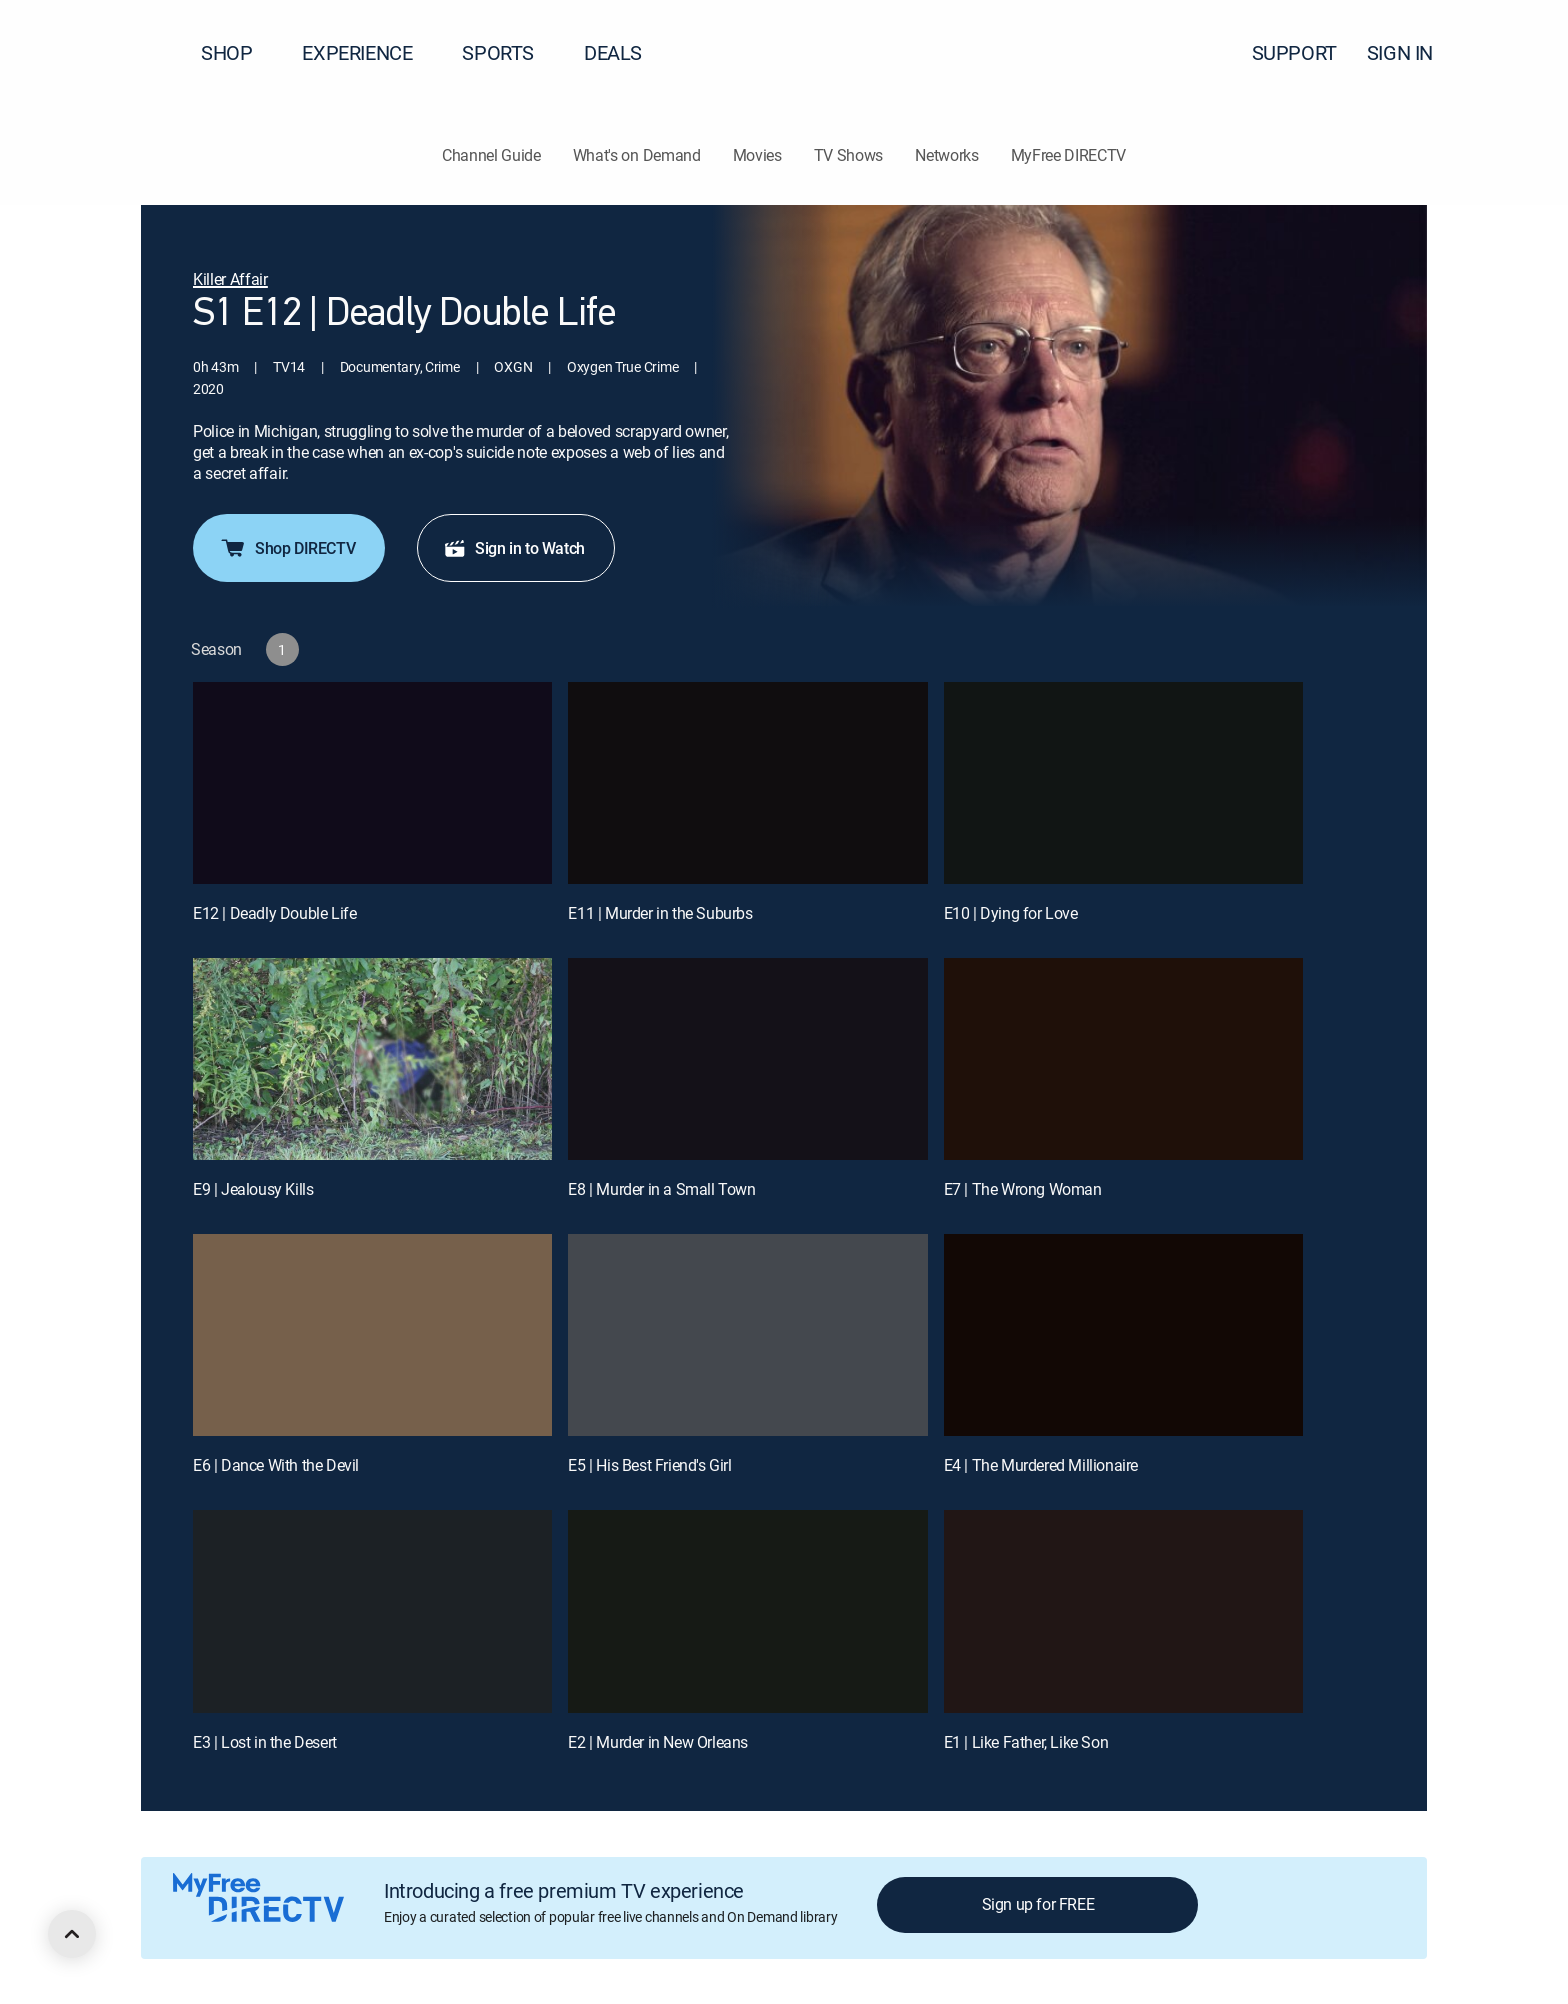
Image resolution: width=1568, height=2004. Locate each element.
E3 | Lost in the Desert (265, 1742)
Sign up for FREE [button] (1038, 1904)
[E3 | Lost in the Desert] (372, 1611)
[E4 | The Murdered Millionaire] (1123, 1335)
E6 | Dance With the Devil (276, 1465)
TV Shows (848, 155)
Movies (757, 155)
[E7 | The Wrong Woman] (1123, 1059)
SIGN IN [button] (1412, 52)
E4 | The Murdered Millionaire (1041, 1465)
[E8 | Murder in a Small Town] (747, 1059)
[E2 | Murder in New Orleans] (747, 1611)
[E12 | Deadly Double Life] (372, 783)
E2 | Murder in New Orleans (658, 1742)
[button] (1517, 53)
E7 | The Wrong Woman (1023, 1189)
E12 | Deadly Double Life (274, 913)
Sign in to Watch (514, 548)
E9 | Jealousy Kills (253, 1189)
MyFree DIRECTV (1069, 155)
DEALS (613, 52)
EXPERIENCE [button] (369, 52)
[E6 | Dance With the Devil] (372, 1335)
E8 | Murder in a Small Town (661, 1189)
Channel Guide (491, 155)
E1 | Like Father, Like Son (1026, 1742)
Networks (946, 155)
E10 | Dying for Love (1011, 913)
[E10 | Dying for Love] (1123, 783)
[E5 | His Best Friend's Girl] (747, 1335)
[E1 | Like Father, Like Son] (1123, 1611)
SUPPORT (1294, 52)
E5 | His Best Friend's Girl (649, 1465)
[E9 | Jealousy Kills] (372, 1059)
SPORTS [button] (510, 52)
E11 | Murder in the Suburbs (660, 913)
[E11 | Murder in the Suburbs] (747, 783)
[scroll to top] (72, 1934)
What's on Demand (637, 155)
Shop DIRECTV (287, 548)
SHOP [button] (238, 52)
